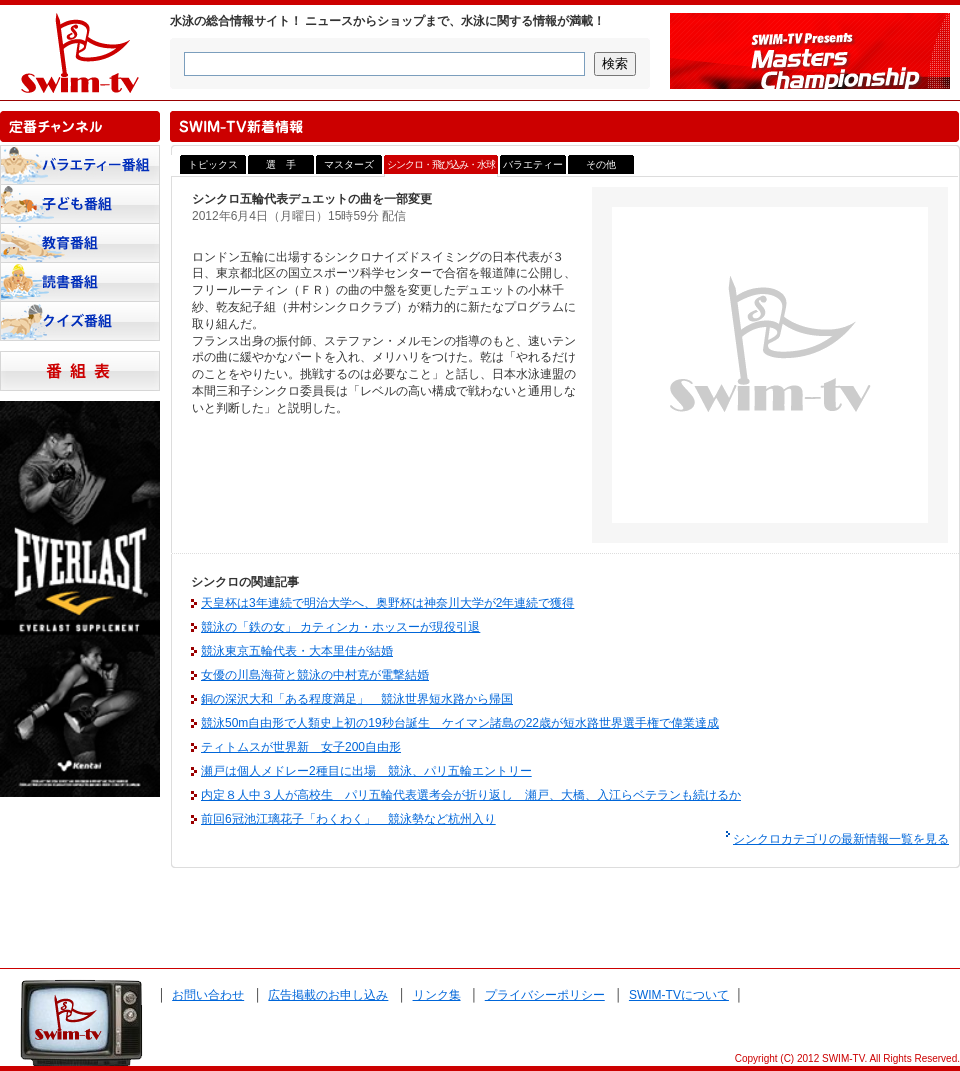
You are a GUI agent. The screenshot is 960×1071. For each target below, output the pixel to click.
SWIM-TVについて (679, 995)
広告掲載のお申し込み (328, 995)
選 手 (281, 164)
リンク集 (437, 995)
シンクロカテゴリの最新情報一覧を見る (841, 839)
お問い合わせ (208, 995)
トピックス (213, 164)
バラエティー (533, 164)
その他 (601, 164)
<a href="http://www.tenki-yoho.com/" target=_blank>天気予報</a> (80, 921)
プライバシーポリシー (545, 995)
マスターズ (349, 164)
